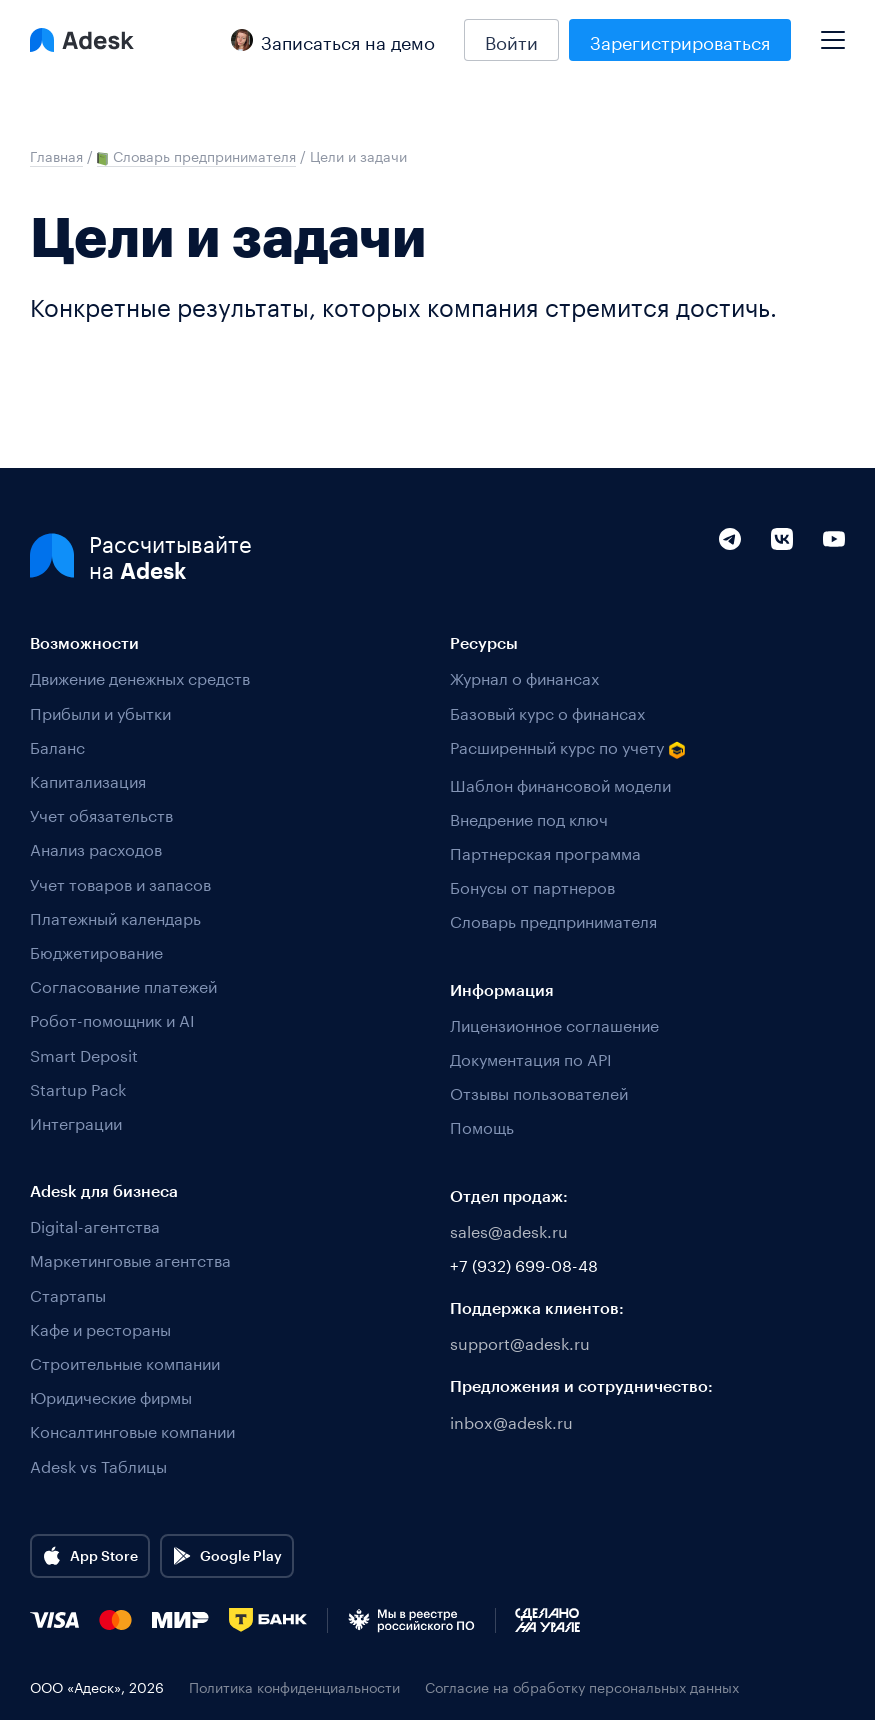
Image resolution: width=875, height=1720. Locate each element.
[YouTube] (834, 581)
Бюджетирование (96, 950)
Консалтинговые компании (132, 1429)
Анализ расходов (96, 847)
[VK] (782, 581)
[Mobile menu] (833, 32)
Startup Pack (78, 1087)
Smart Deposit (84, 1053)
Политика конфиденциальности (294, 1686)
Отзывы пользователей (539, 1091)
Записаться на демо (333, 40)
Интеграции (76, 1121)
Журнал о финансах (524, 676)
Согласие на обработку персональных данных (582, 1686)
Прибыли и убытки (100, 711)
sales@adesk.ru (509, 1229)
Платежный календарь (115, 916)
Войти (511, 40)
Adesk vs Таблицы (98, 1464)
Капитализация (88, 779)
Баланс (57, 745)
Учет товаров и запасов (120, 882)
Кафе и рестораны (100, 1327)
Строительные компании (125, 1361)
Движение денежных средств (140, 676)
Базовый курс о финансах (547, 711)
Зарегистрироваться (680, 40)
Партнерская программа (545, 851)
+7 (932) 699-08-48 (524, 1263)
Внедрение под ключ (529, 817)
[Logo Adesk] (82, 40)
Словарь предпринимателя (553, 919)
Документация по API (531, 1057)
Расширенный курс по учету (568, 747)
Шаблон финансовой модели (560, 783)
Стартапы (68, 1293)
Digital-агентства (95, 1224)
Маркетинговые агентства (130, 1258)
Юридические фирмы (111, 1395)
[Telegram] (730, 581)
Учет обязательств (101, 813)
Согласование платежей (123, 984)
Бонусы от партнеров (532, 885)
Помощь (482, 1125)
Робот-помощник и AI (112, 1018)
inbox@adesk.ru (511, 1420)
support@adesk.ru (520, 1341)
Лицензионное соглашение (554, 1023)
